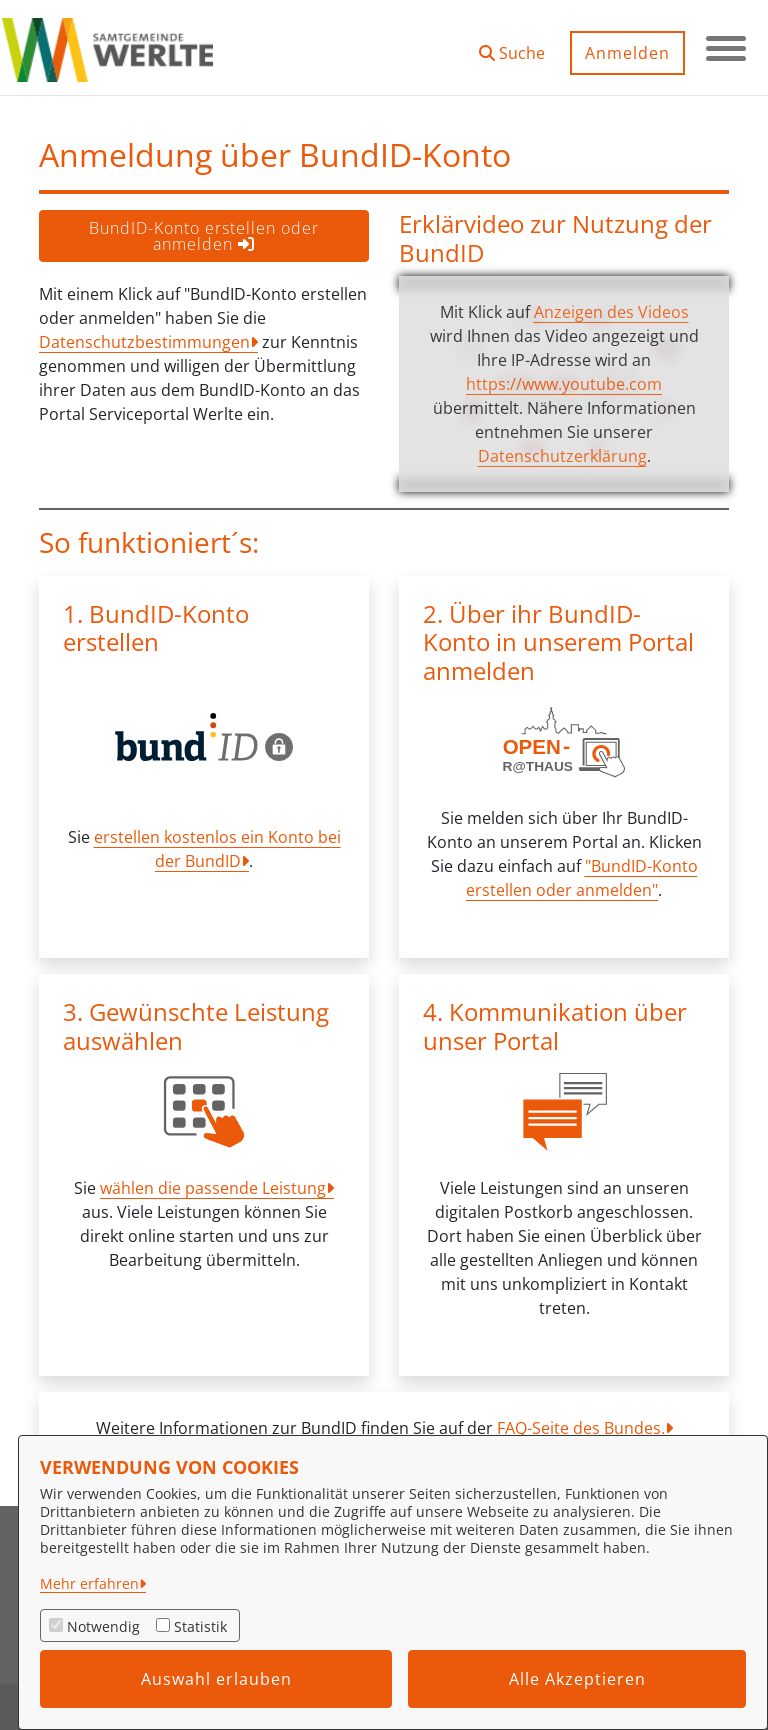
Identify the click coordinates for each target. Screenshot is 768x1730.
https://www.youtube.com (564, 384)
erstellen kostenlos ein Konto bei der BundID (217, 849)
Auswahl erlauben (216, 1679)
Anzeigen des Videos (611, 312)
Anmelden (627, 53)
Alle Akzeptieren (577, 1679)
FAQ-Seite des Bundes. (581, 1428)
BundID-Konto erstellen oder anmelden (204, 236)
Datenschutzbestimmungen (144, 342)
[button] (512, 45)
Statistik (200, 1626)
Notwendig (103, 1626)
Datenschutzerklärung (562, 456)
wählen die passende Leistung (213, 1188)
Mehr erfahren (89, 1583)
